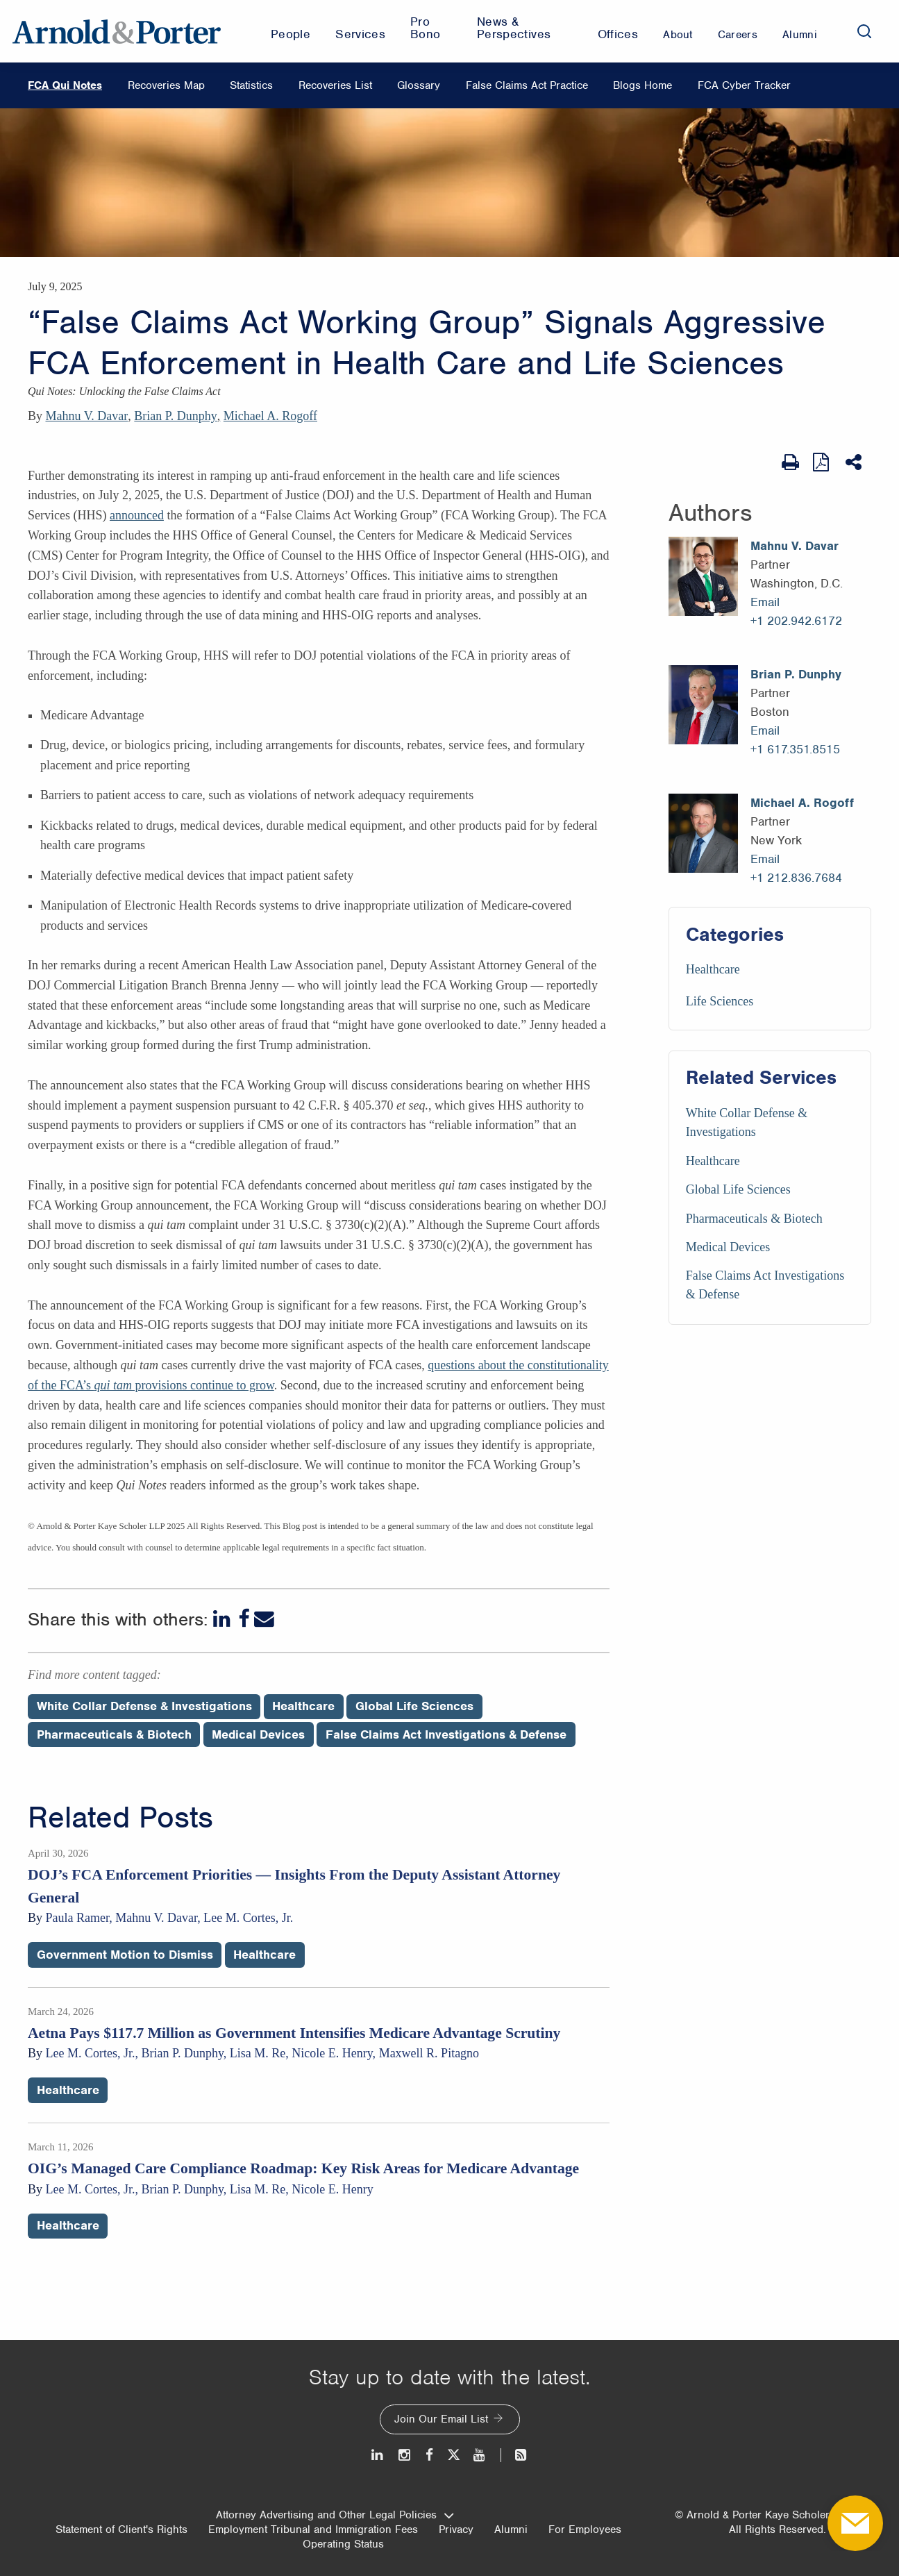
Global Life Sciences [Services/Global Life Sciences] (738, 1189)
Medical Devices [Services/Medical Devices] (728, 1247)
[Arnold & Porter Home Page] (116, 31)
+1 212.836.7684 (796, 877)
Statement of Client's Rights (121, 2529)
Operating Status (343, 2544)
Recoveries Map (166, 85)
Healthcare (713, 969)
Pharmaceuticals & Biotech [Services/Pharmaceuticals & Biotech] (754, 1219)
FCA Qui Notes (65, 85)
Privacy (456, 2529)
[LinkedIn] (223, 1619)
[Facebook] (243, 1619)
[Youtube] (480, 2454)
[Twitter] (453, 2454)
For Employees (584, 2529)
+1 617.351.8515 (795, 749)
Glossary (418, 85)
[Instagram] (405, 2454)
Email (765, 602)
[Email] (264, 1619)
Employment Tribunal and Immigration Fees (313, 2529)
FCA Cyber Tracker (744, 85)
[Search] (864, 31)
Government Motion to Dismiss (125, 1954)
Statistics (251, 85)
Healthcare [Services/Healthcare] (713, 1161)
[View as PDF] (822, 462)
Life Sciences (719, 1001)
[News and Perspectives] (514, 2454)
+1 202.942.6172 (796, 620)
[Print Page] (790, 462)
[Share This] (855, 462)
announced (137, 515)
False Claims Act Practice (527, 85)
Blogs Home (642, 85)
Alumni (511, 2529)
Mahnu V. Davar (87, 416)
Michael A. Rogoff (270, 416)
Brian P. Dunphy (175, 416)
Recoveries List (335, 85)
